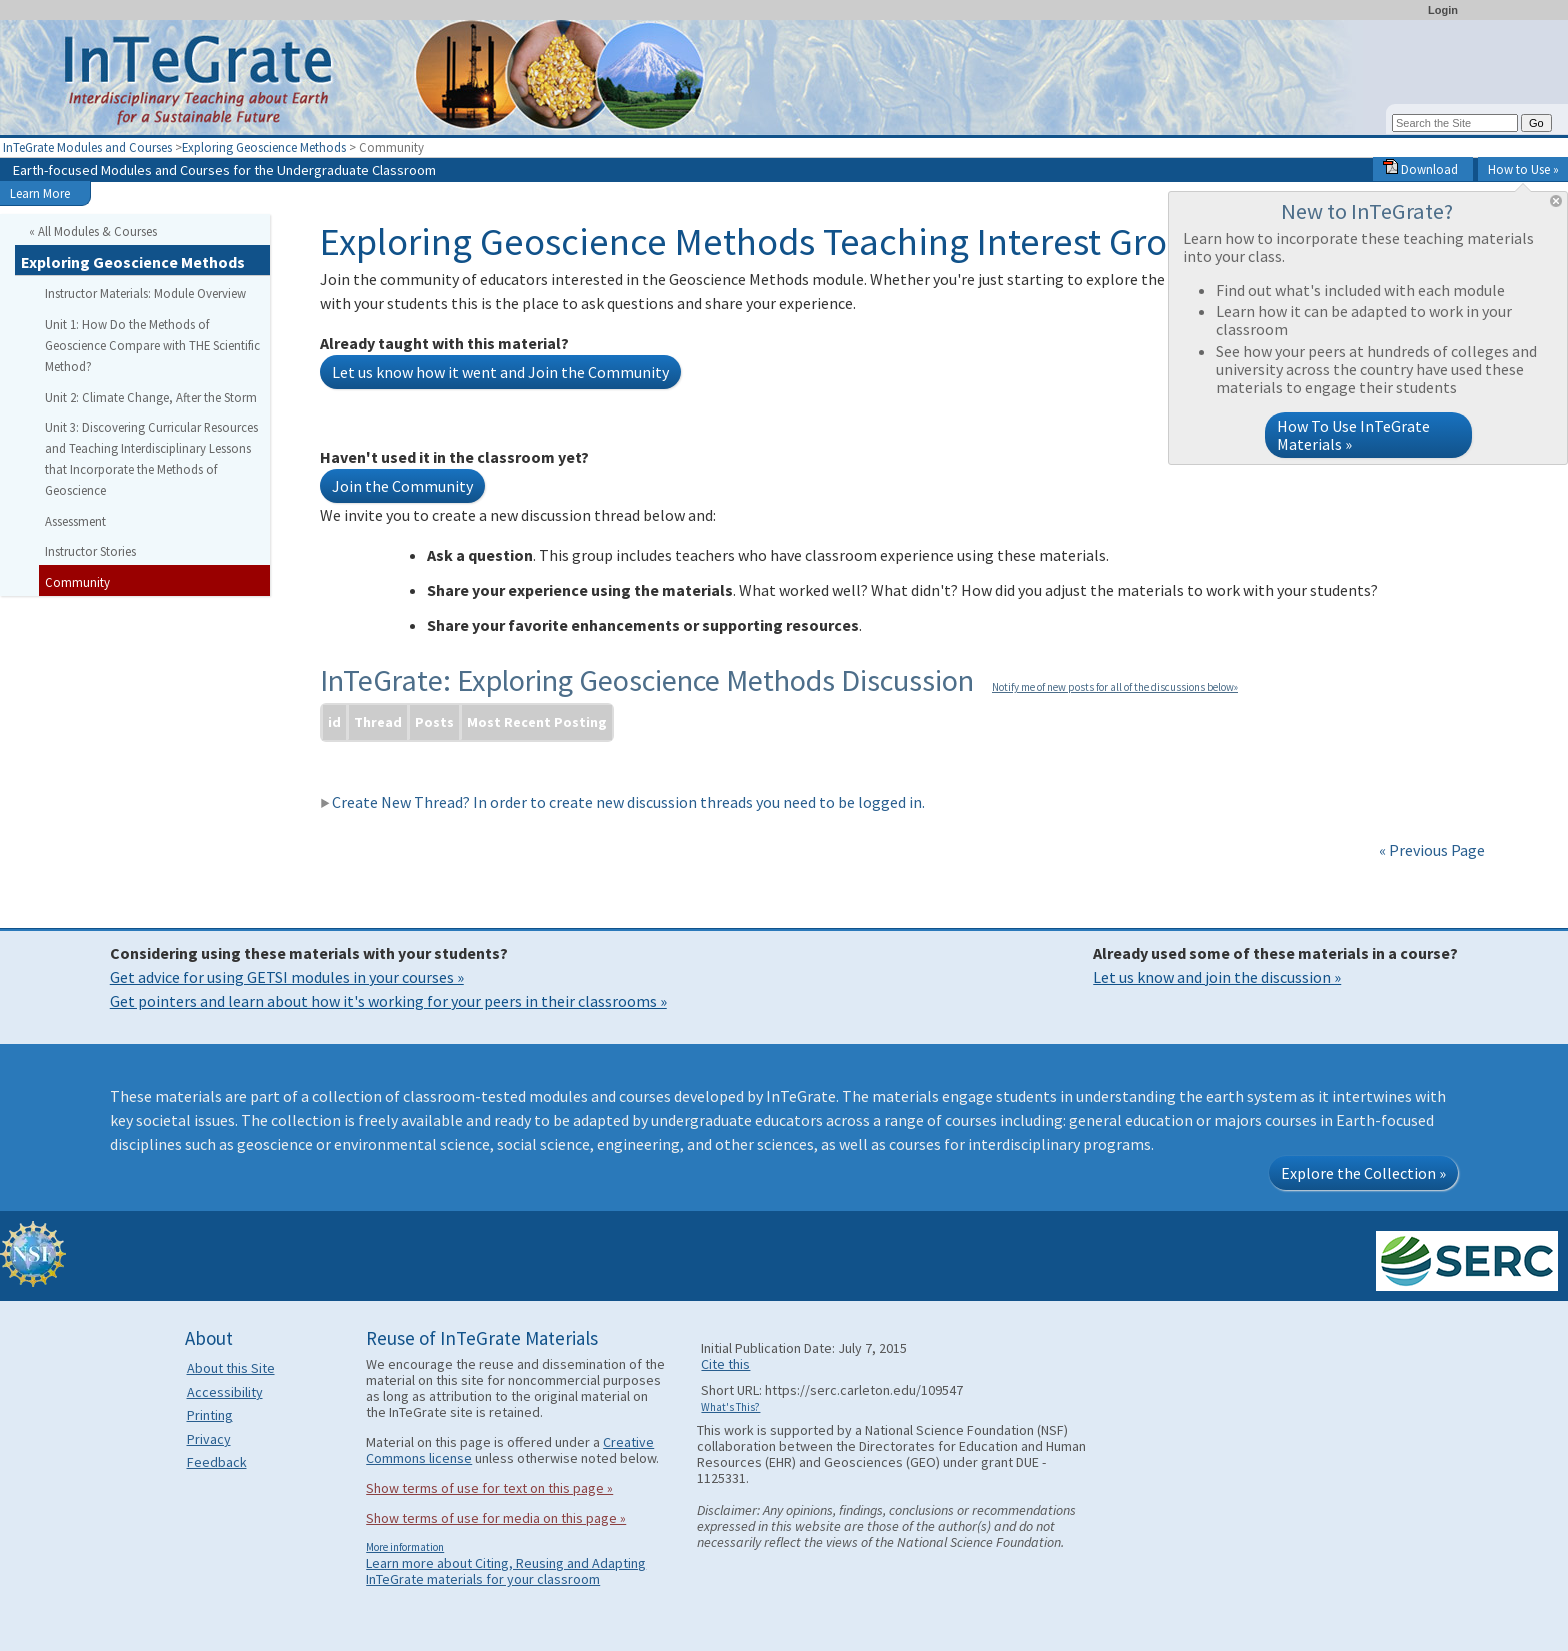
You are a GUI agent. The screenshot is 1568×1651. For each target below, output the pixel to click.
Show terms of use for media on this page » (496, 1518)
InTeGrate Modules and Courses (87, 147)
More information (405, 1547)
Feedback (217, 1462)
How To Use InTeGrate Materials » (1353, 435)
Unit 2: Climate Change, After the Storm (151, 397)
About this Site (231, 1368)
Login (1443, 10)
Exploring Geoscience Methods (264, 147)
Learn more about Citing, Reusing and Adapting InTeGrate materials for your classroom (506, 1571)
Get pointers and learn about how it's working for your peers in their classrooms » (388, 1001)
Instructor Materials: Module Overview (145, 293)
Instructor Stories (90, 551)
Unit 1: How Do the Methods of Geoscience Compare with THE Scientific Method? (152, 345)
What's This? (730, 1407)
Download (1420, 169)
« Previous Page (1432, 850)
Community (77, 582)
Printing (210, 1415)
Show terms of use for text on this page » (489, 1488)
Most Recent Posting (537, 722)
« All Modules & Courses (93, 231)
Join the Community (402, 486)
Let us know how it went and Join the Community (500, 372)
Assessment (75, 521)
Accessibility (225, 1392)
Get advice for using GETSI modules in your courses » (287, 977)
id (334, 722)
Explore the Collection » (1363, 1173)
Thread (378, 722)
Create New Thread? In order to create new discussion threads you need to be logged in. (622, 802)
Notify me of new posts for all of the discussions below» (1115, 687)
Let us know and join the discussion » (1217, 977)
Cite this (725, 1364)
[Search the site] (1455, 123)
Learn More (40, 193)
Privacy (209, 1439)
